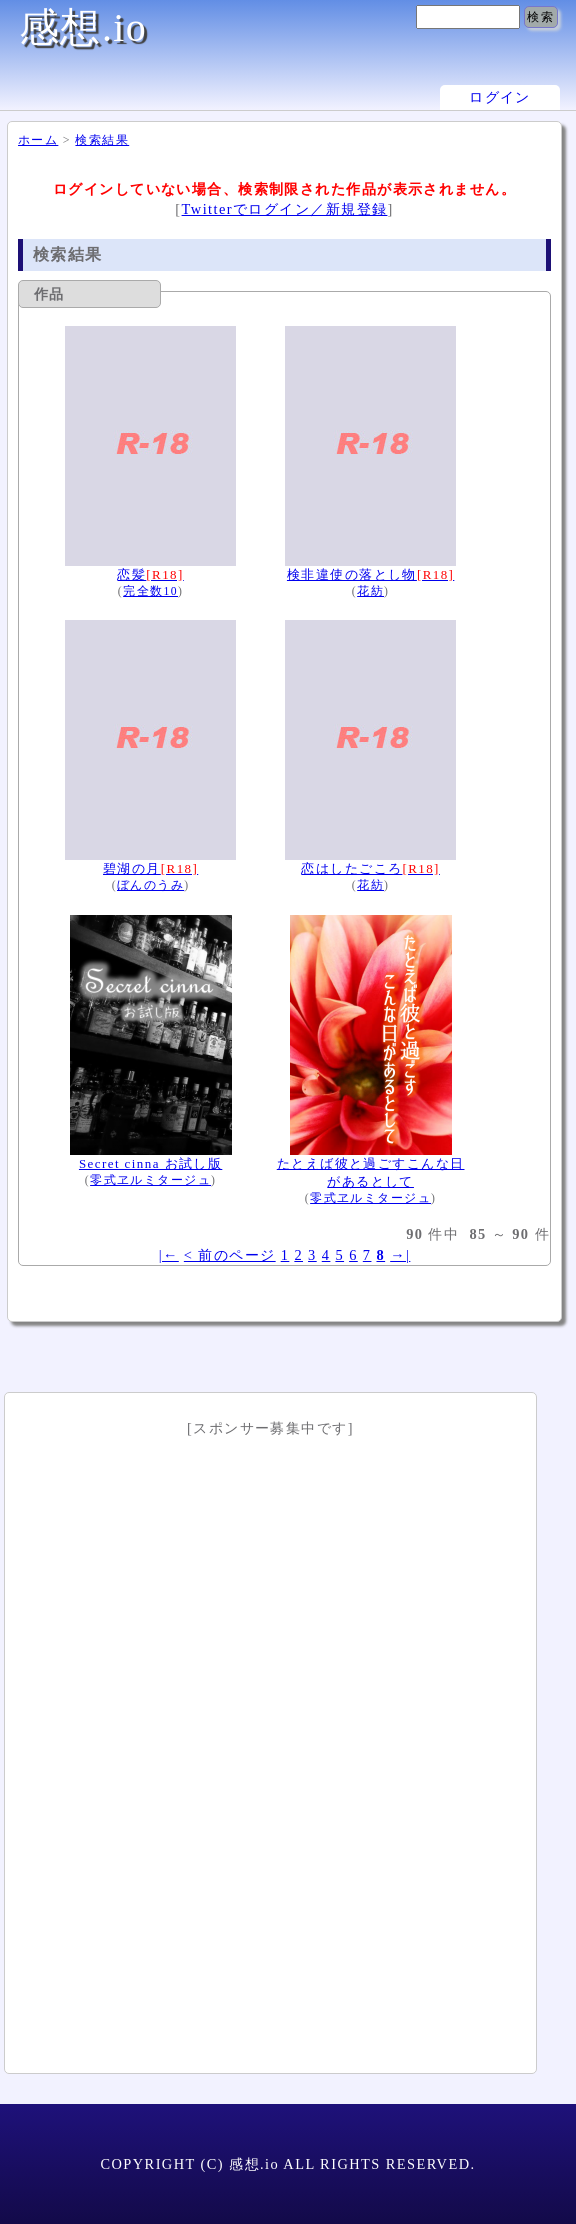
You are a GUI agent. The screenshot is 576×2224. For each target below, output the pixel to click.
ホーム (38, 140)
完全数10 (150, 591)
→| (400, 1255)
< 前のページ (230, 1255)
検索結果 (102, 140)
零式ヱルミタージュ (150, 1180)
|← (169, 1255)
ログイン (500, 97)
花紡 (370, 591)
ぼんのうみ (150, 885)
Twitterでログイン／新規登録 (285, 209)
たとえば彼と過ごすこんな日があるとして (371, 1162)
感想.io (83, 27)
